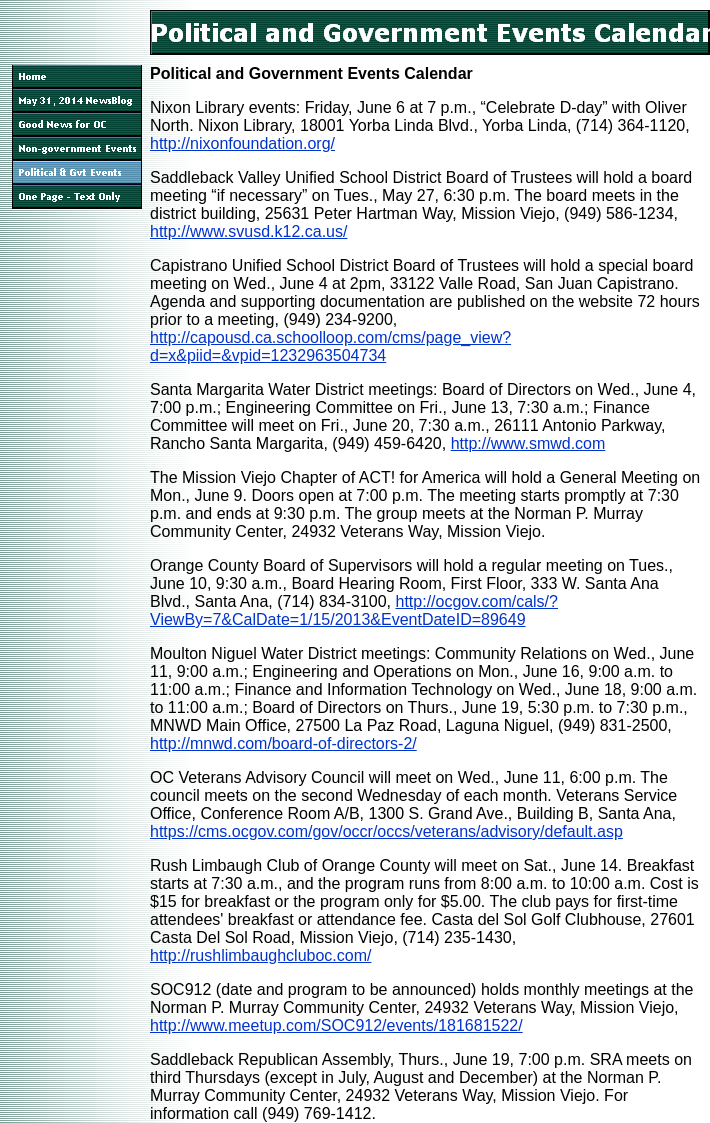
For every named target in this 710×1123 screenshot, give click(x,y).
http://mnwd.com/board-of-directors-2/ (283, 743)
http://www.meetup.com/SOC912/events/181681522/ (336, 1025)
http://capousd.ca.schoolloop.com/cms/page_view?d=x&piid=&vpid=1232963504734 (330, 346)
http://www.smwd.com (528, 443)
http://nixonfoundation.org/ (242, 143)
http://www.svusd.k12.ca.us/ (248, 231)
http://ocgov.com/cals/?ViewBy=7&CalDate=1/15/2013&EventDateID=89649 (354, 610)
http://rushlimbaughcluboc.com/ (260, 955)
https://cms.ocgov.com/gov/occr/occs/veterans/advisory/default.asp (386, 831)
